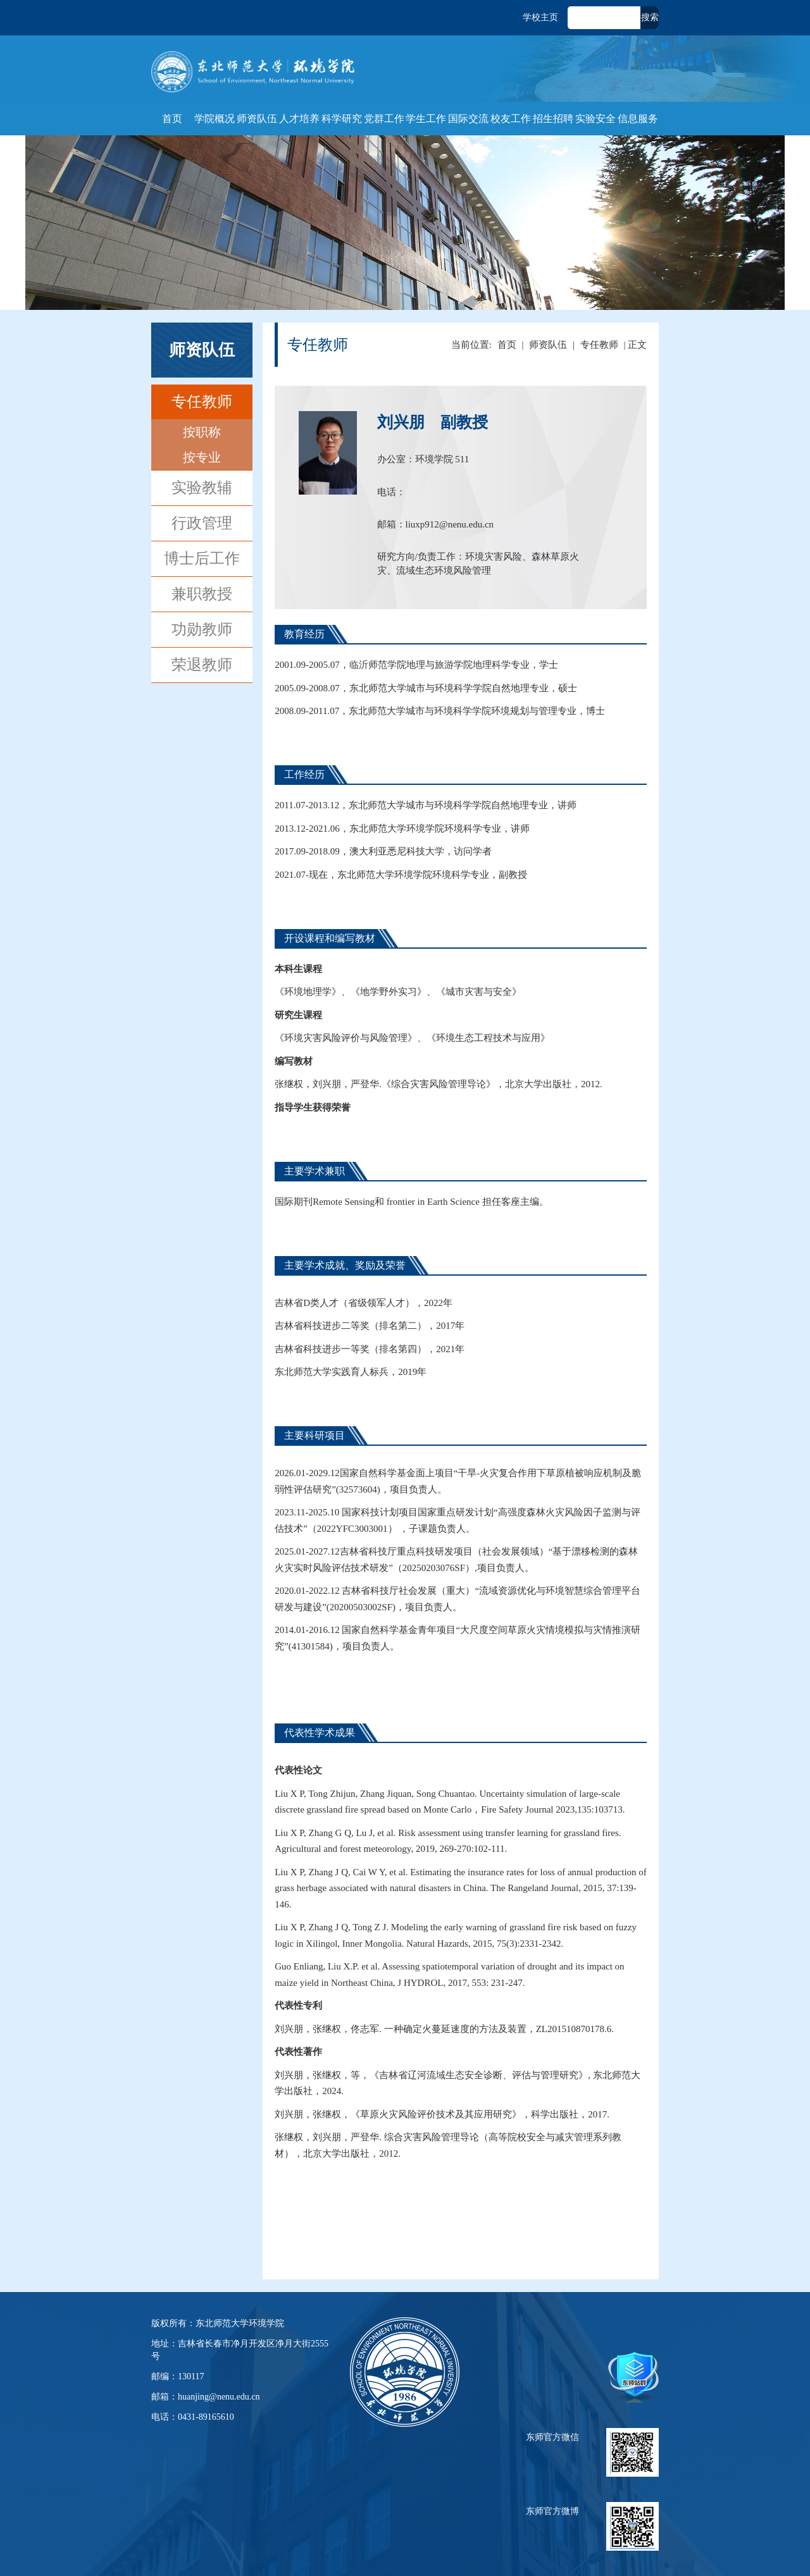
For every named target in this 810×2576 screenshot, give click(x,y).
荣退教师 (201, 664)
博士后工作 (202, 558)
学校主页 (540, 17)
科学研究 (341, 118)
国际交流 (468, 118)
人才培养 (299, 118)
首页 (172, 118)
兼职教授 (201, 594)
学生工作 (426, 118)
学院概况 (214, 118)
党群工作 (384, 118)
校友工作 (510, 118)
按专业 (202, 457)
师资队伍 (257, 118)
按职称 (202, 432)
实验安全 (595, 118)
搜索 (650, 17)
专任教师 (201, 401)
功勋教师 (201, 629)
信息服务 (638, 118)
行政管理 (201, 523)
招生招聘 (553, 118)
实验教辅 (201, 487)
